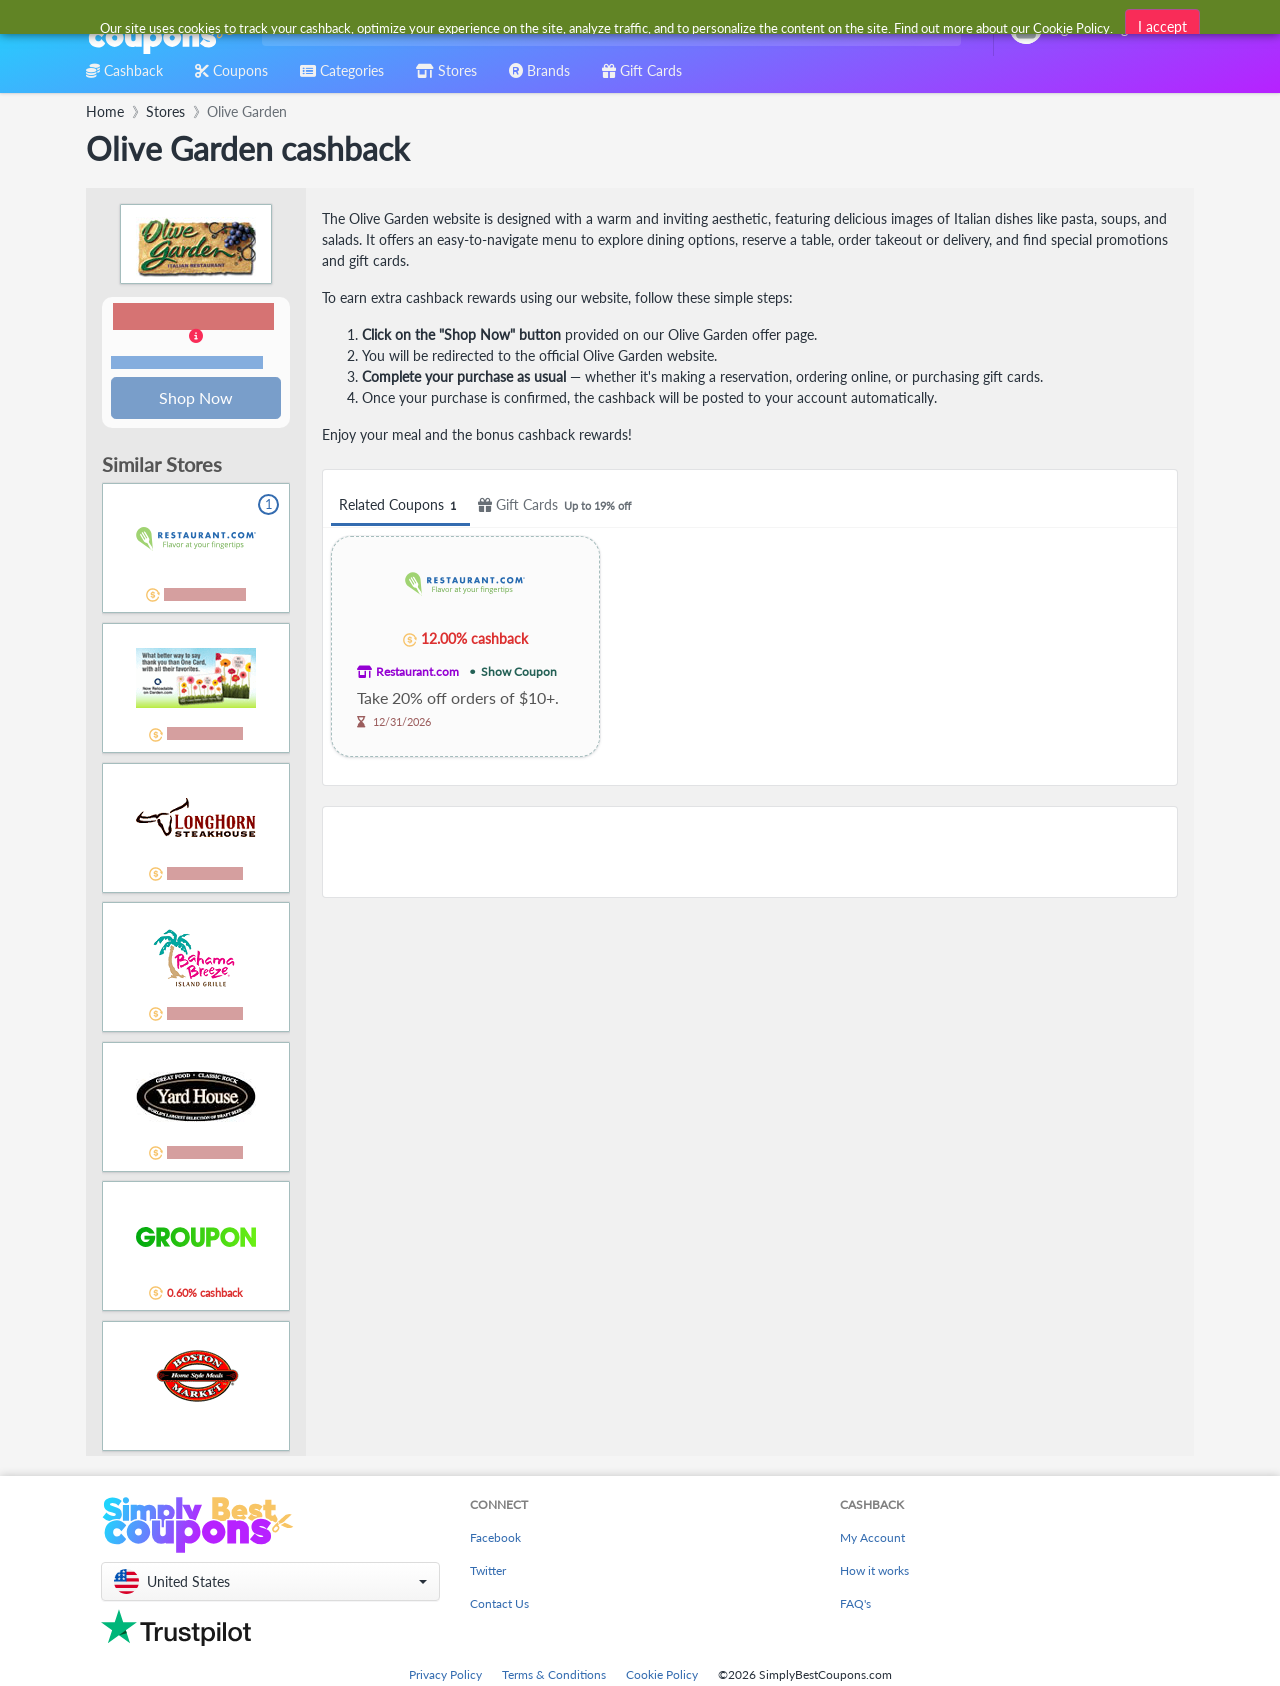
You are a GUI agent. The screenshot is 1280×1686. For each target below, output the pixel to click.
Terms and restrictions (187, 363)
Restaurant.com (417, 671)
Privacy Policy (445, 1676)
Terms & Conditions (554, 1676)
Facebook (495, 1539)
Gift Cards (557, 505)
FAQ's (855, 1605)
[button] (196, 338)
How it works (874, 1572)
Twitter (488, 1572)
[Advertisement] (750, 852)
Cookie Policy (662, 1676)
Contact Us (499, 1605)
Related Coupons (400, 505)
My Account (872, 1539)
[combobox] (607, 28)
